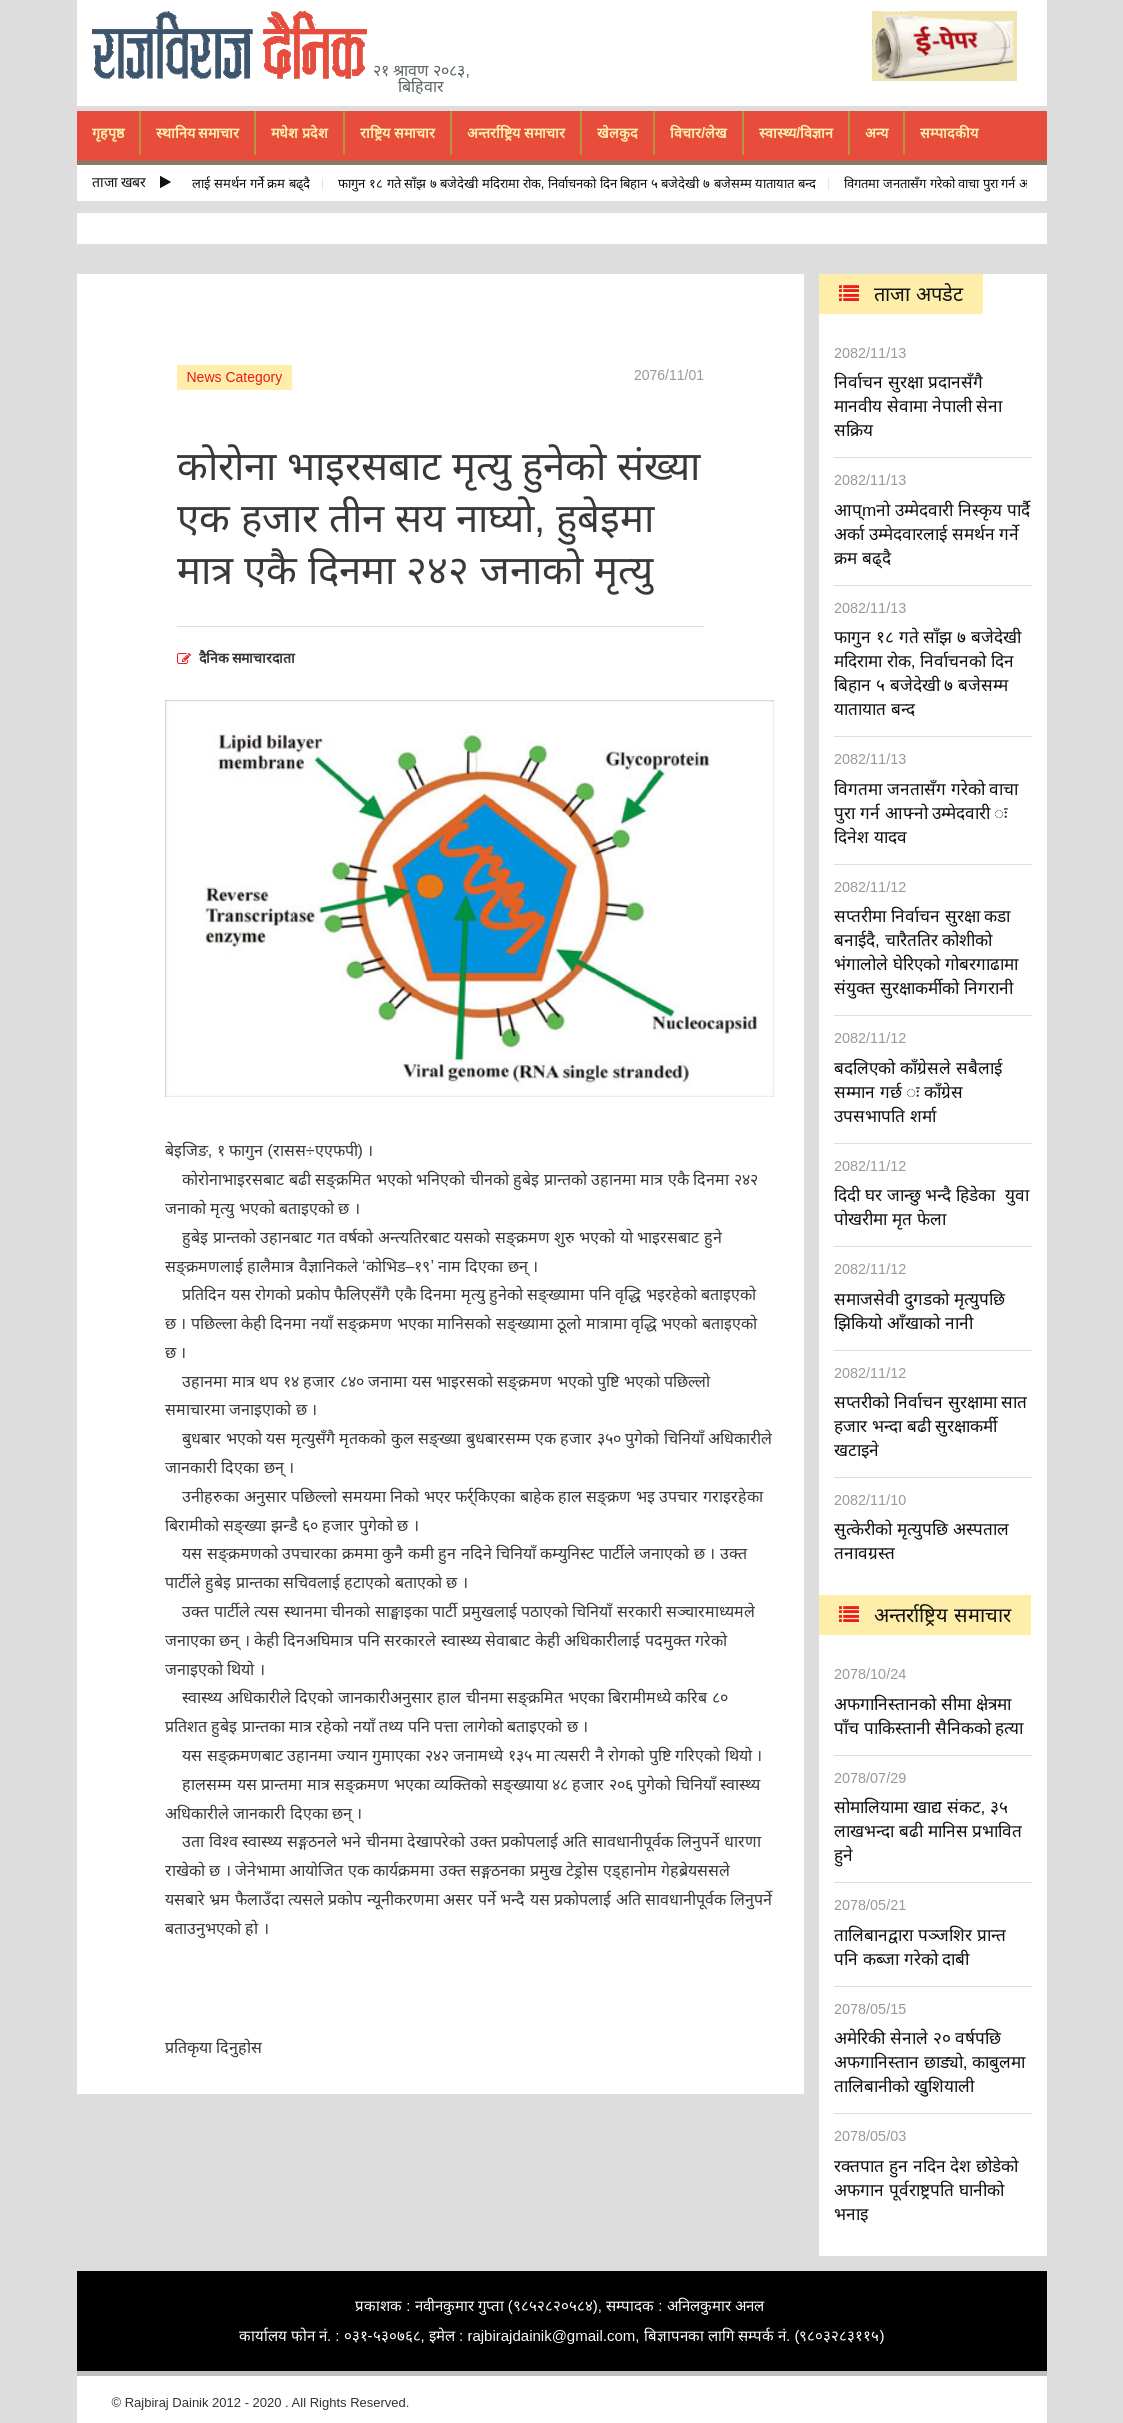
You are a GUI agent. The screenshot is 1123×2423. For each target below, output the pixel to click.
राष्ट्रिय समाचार (397, 133)
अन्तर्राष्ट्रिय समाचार (516, 133)
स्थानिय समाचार (198, 133)
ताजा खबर (132, 182)
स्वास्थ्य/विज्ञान (796, 133)
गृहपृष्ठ (108, 133)
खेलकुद (617, 133)
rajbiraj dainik (237, 46)
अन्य (876, 133)
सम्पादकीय (949, 133)
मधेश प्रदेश (299, 133)
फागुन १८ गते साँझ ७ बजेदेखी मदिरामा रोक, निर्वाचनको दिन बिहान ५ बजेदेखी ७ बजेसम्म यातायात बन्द (585, 183)
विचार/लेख (698, 133)
